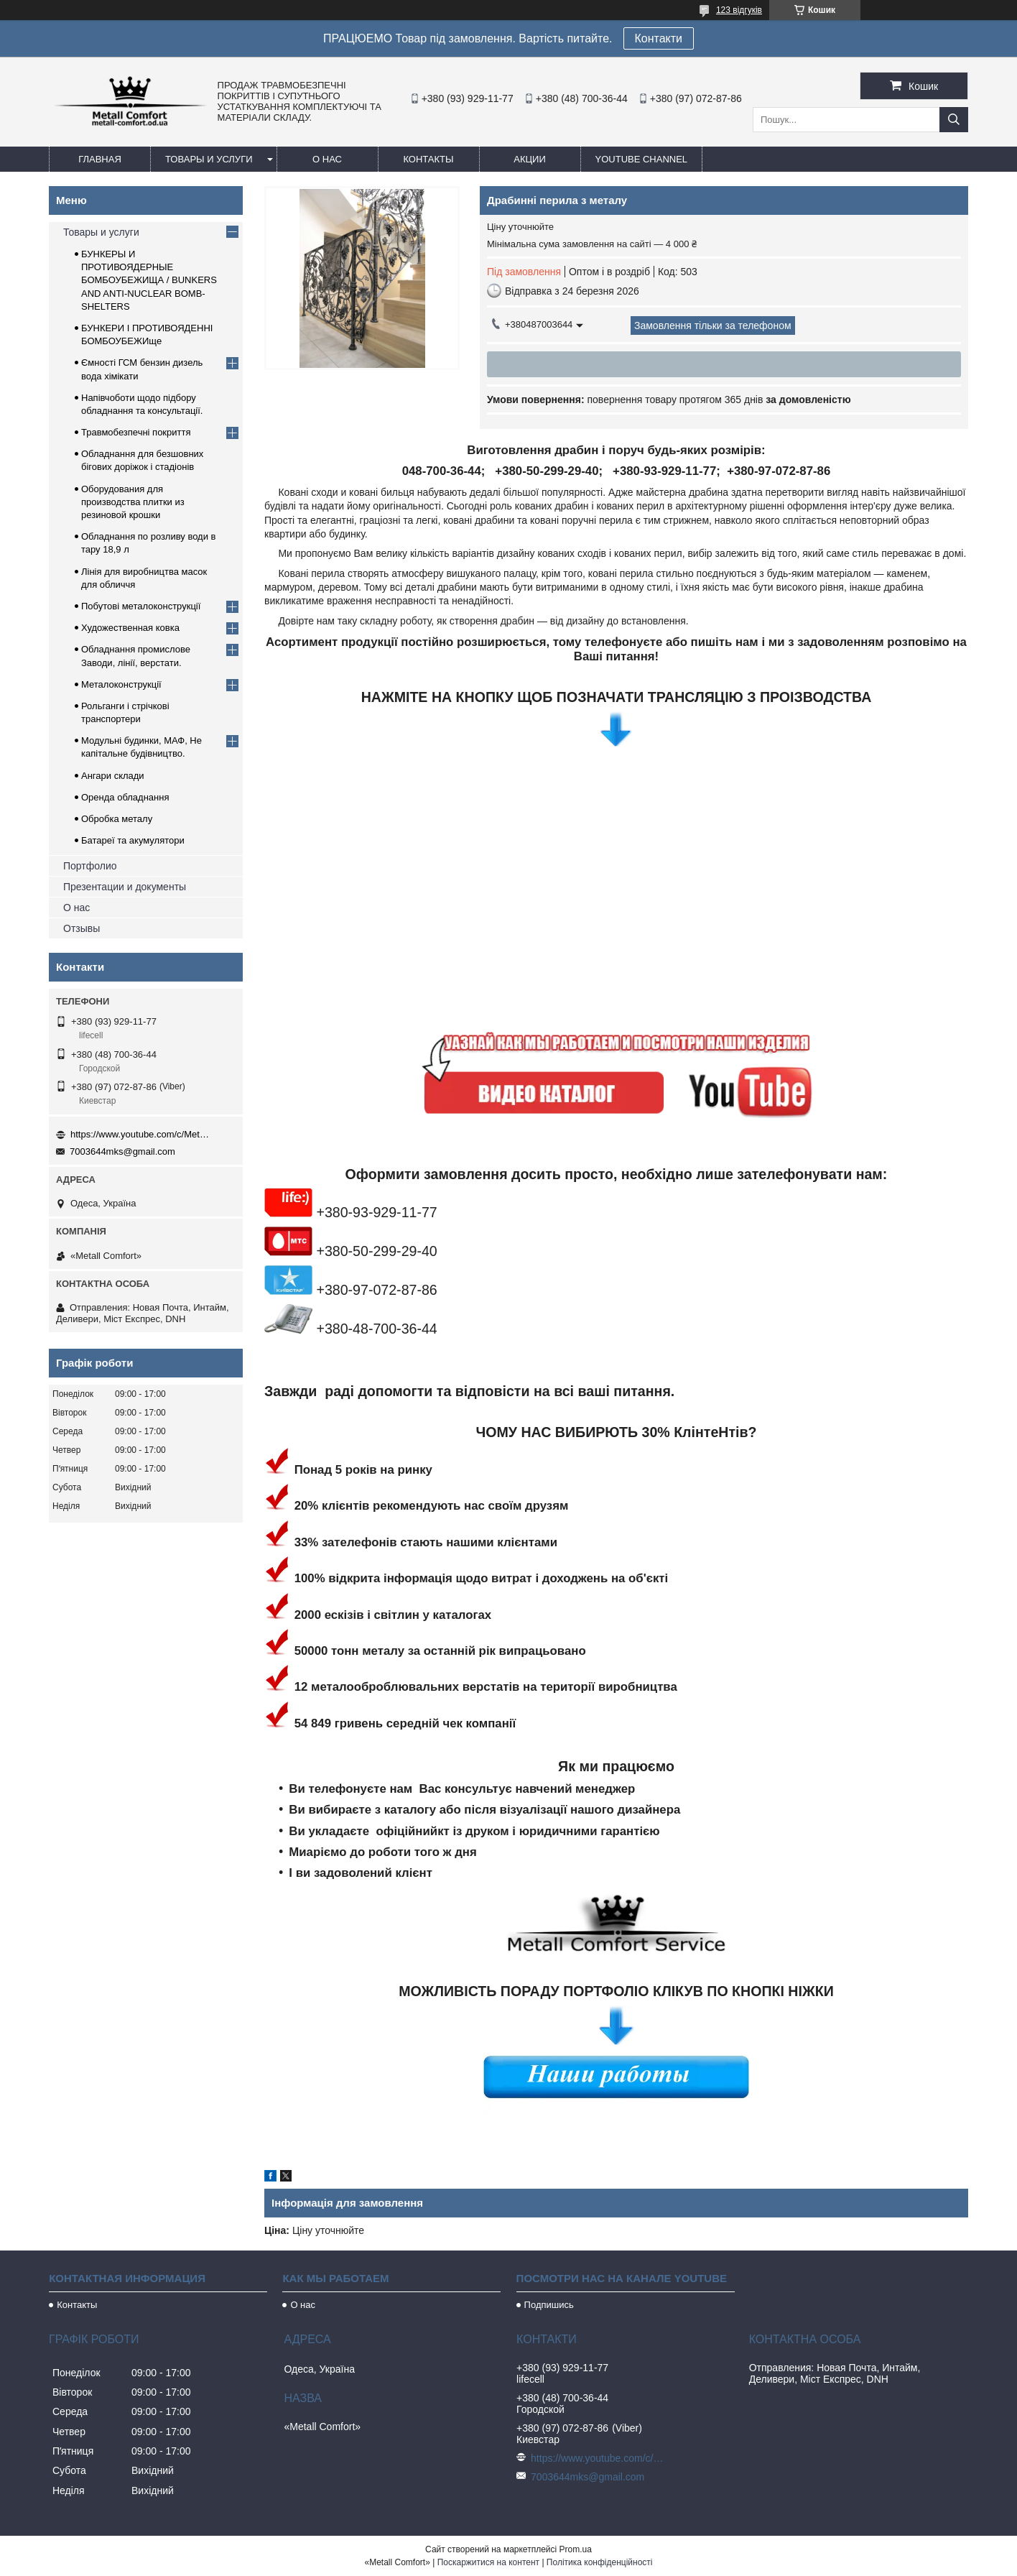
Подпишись (549, 2304)
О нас (327, 159)
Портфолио (90, 866)
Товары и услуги (209, 159)
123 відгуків (739, 10)
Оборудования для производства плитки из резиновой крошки (133, 502)
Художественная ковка (130, 627)
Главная (99, 159)
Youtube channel (641, 159)
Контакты (428, 159)
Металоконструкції (121, 684)
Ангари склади (112, 775)
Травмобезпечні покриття (136, 432)
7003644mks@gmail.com (122, 1151)
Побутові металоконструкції (140, 606)
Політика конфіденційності (600, 2562)
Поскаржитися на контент (488, 2562)
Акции (530, 159)
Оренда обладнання (125, 797)
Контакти (659, 38)
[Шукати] (953, 119)
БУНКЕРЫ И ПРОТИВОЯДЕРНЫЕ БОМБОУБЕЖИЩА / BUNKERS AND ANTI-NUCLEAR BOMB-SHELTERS (149, 280)
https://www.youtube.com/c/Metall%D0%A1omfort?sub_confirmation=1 (142, 1134)
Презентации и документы (124, 886)
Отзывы (81, 928)
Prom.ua (575, 2549)
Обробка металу (116, 818)
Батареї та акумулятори (133, 840)
